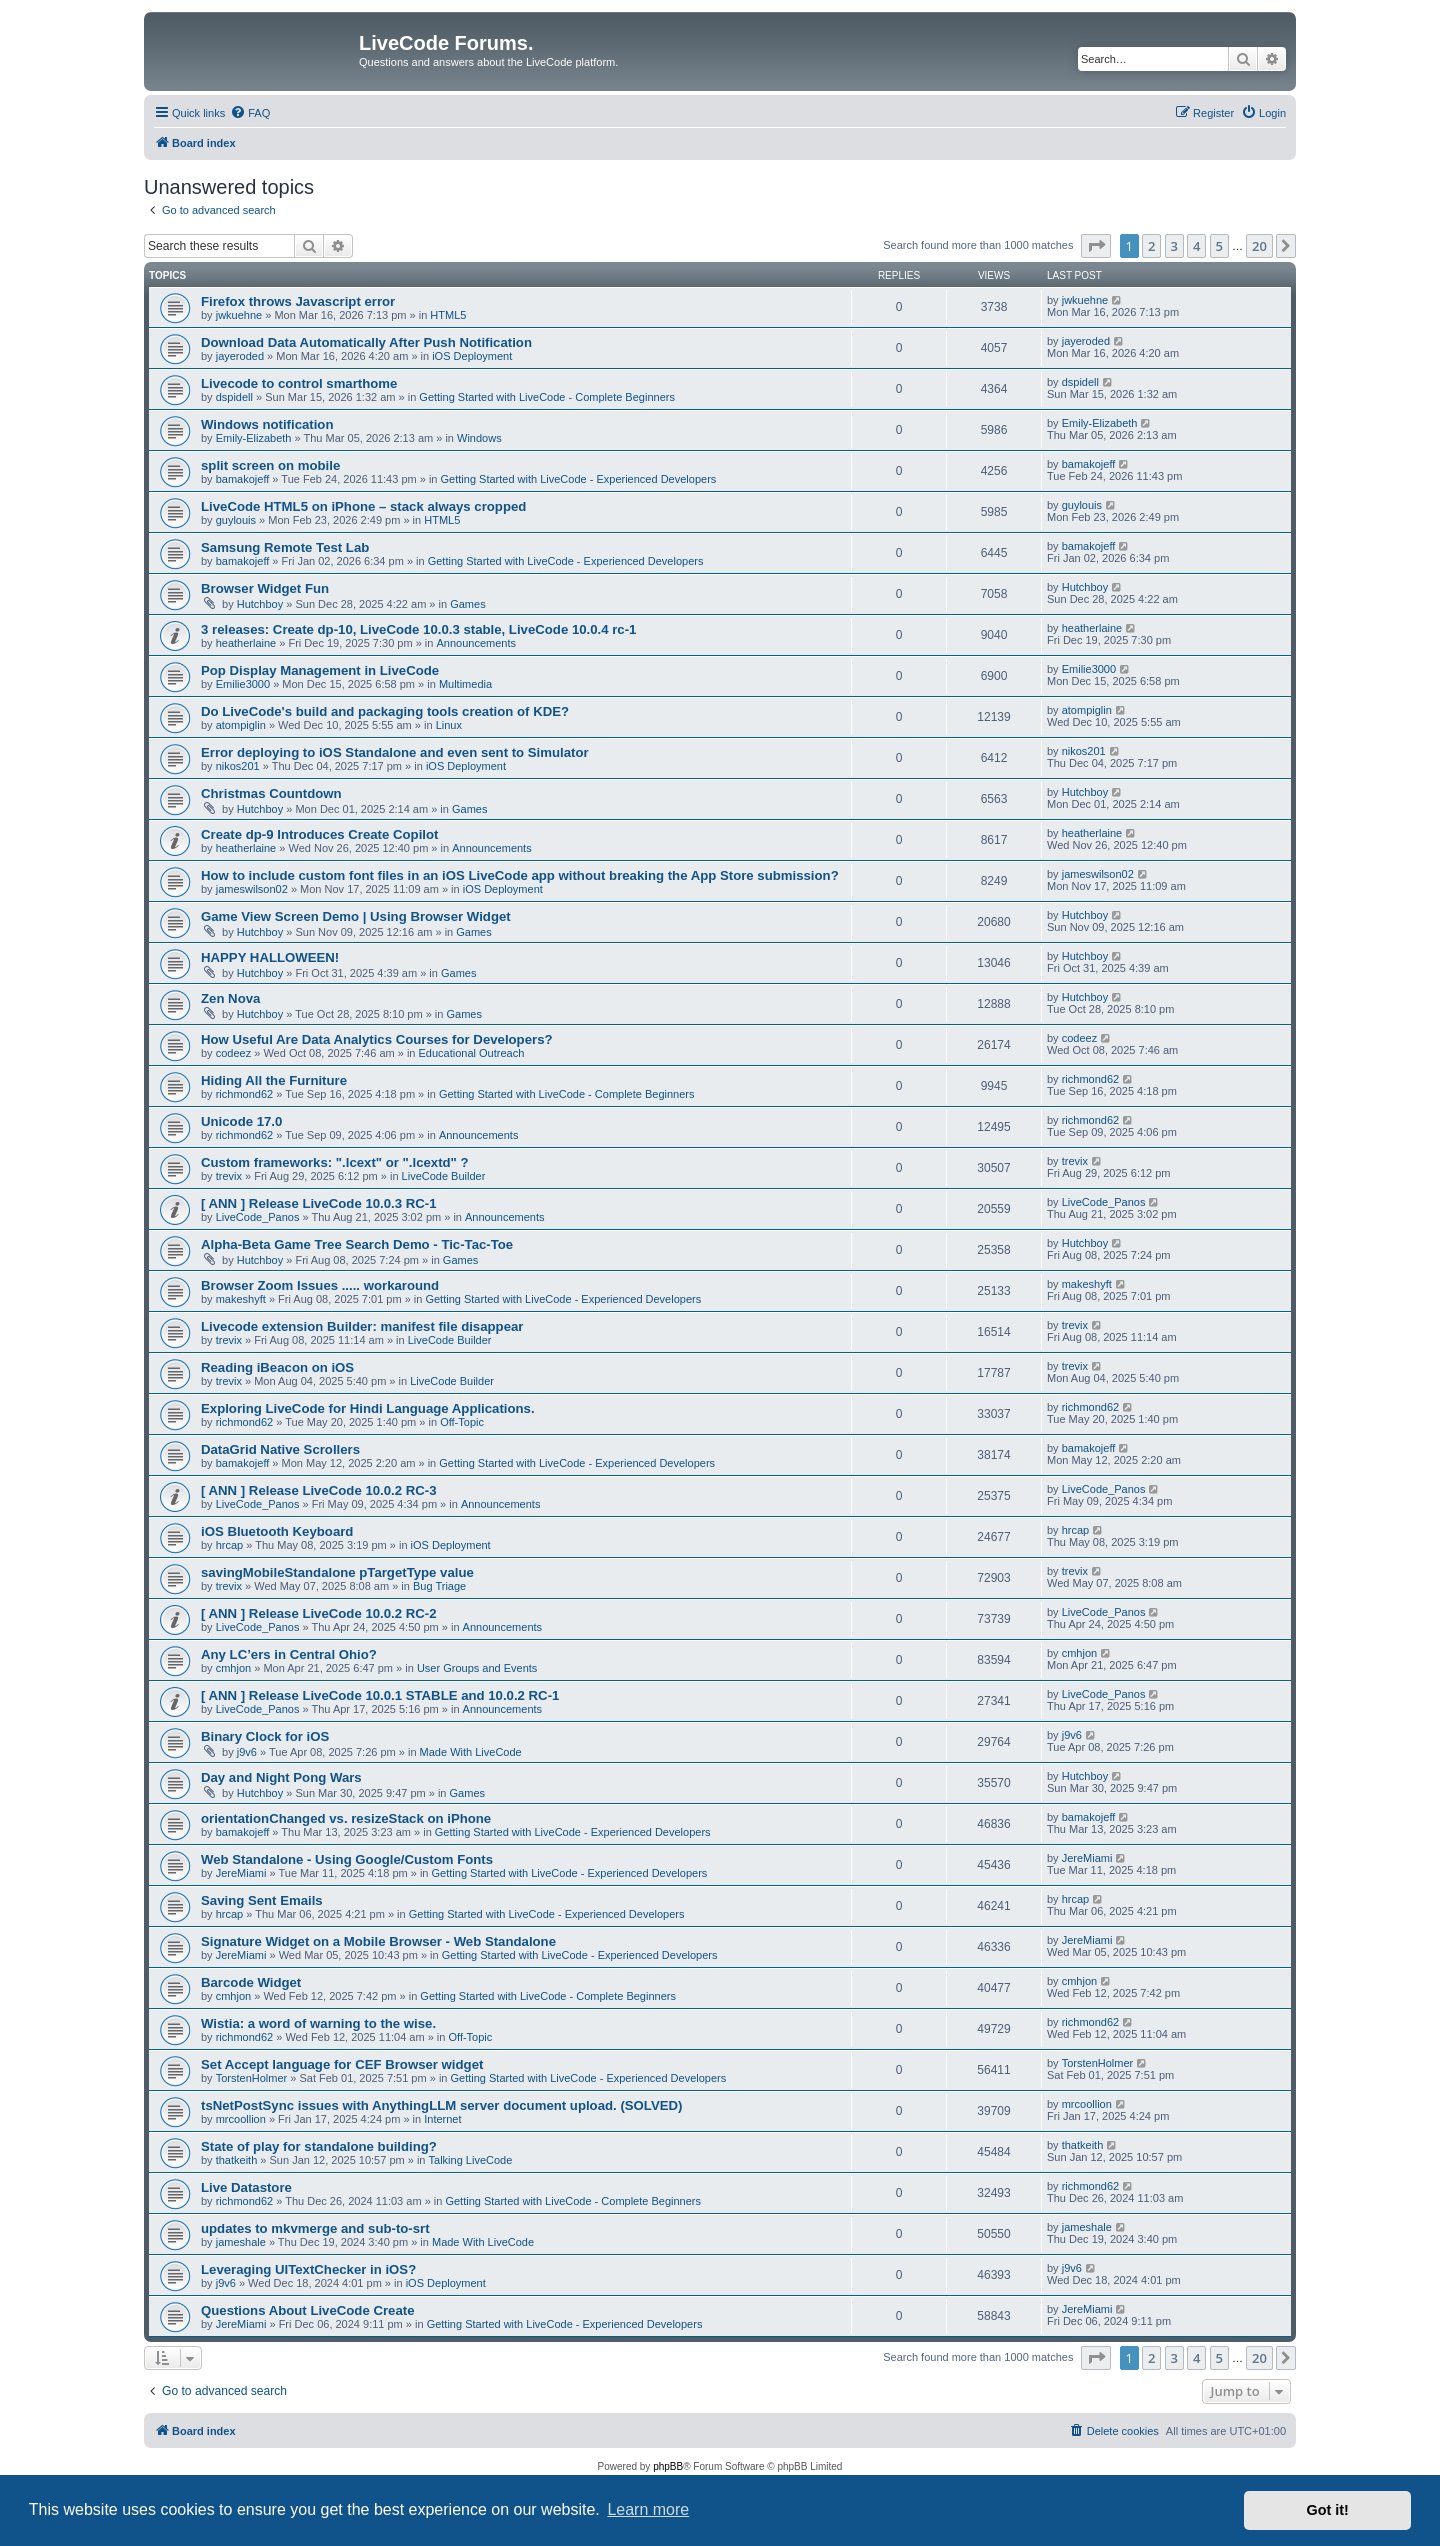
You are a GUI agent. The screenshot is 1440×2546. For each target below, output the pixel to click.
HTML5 (448, 315)
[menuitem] (250, 113)
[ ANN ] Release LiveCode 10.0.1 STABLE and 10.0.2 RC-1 (380, 1695)
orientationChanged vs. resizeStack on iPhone (346, 1818)
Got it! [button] (1328, 2510)
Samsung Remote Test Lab (285, 547)
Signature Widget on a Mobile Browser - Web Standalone (378, 1941)
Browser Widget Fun (265, 588)
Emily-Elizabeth (254, 438)
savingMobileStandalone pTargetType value (337, 1572)
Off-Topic (462, 1422)
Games (467, 604)
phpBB (668, 2466)
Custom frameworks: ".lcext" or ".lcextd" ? (335, 1162)
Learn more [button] (648, 2509)
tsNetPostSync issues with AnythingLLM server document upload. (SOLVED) (441, 2105)
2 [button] (1151, 246)
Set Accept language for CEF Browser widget (342, 2064)
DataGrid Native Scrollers (280, 1449)
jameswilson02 (252, 889)
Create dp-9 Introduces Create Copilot (319, 834)
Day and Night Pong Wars (281, 1777)
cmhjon (233, 1668)
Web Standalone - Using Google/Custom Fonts (347, 1859)
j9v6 (247, 1752)
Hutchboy (260, 604)
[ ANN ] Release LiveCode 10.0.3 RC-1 (319, 1203)
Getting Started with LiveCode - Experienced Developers (579, 479)
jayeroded (240, 356)
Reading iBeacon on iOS (277, 1367)
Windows (479, 438)
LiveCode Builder (444, 1176)
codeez (233, 1053)
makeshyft (241, 1299)
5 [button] (1219, 246)
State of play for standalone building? (319, 2146)
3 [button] (1174, 246)
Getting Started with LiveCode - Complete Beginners (547, 397)
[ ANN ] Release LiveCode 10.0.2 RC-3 (319, 1490)
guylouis (236, 520)
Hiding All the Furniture (274, 1080)
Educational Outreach (472, 1053)
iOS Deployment (472, 356)
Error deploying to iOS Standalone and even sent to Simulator (395, 752)
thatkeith (237, 2160)
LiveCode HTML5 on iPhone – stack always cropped (363, 506)
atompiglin (241, 725)
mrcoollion (241, 2119)
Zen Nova (230, 998)
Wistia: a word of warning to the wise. (318, 2023)
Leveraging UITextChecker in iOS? (308, 2269)
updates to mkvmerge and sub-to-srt (315, 2228)
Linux (449, 725)
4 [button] (1196, 246)
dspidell (234, 397)
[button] (1096, 246)
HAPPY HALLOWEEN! (270, 957)
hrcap (230, 1545)
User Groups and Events (477, 1668)
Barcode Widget (251, 1982)
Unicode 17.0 (241, 1121)
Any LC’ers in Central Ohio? (289, 1654)
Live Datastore (246, 2187)
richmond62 (244, 1094)
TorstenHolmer (252, 2078)
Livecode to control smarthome (299, 383)
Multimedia (465, 684)
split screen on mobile (270, 465)
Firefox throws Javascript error (298, 301)
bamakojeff (243, 479)
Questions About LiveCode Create (307, 2310)
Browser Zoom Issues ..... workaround (320, 1285)
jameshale (241, 2242)
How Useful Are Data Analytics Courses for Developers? (377, 1039)
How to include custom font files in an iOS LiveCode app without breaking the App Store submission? (520, 875)
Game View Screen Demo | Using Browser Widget (356, 916)
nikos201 (238, 766)
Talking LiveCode (471, 2160)
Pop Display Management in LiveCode (320, 670)
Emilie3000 (243, 684)
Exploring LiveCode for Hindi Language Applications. (368, 1408)
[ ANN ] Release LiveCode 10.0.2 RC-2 (319, 1613)
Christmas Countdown (271, 793)
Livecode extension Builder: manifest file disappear (362, 1326)
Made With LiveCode (471, 1752)
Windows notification (267, 424)
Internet (442, 2119)
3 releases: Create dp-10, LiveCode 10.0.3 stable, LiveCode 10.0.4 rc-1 (418, 629)
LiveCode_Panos (258, 1217)
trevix (229, 1176)
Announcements (476, 643)
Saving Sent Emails (262, 1900)
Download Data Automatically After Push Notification (366, 342)
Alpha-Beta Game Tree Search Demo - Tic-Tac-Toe (357, 1244)
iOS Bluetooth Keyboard (277, 1531)
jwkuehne (239, 315)
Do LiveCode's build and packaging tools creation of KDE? (385, 711)
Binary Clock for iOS (265, 1736)
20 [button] (1259, 246)
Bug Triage (439, 1586)
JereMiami (241, 1873)
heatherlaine (246, 643)
